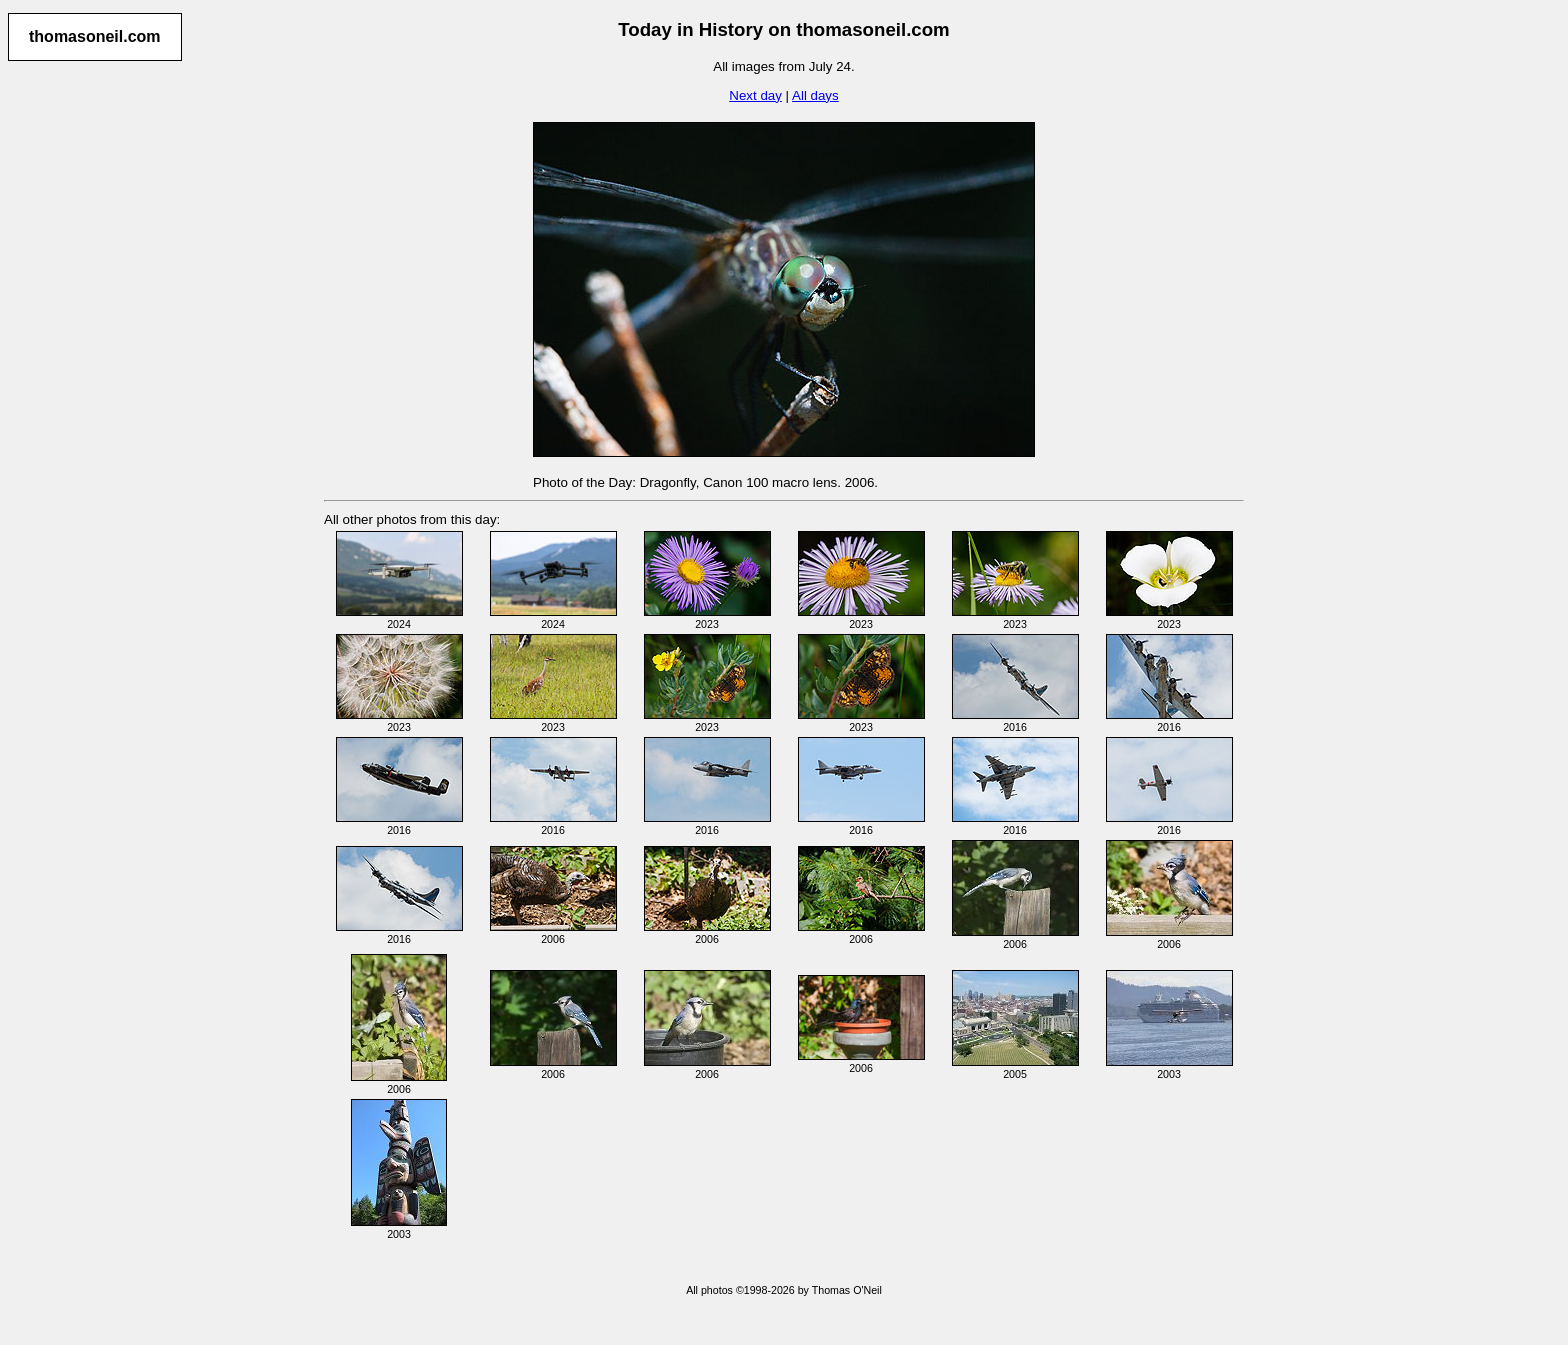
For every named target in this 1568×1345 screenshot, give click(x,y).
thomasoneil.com (95, 36)
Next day (755, 95)
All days (815, 95)
